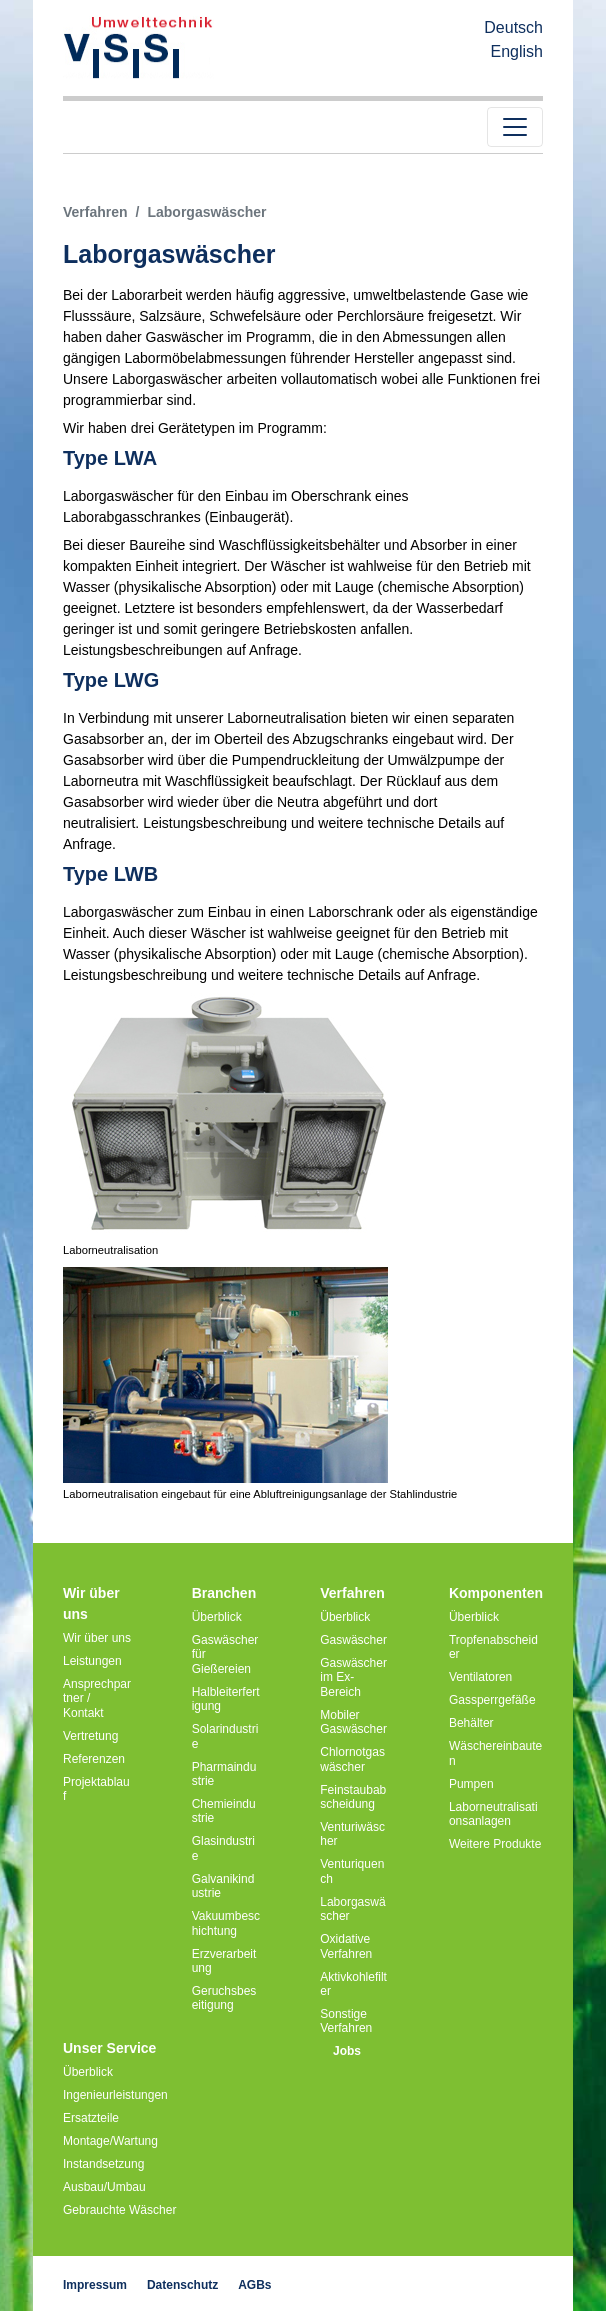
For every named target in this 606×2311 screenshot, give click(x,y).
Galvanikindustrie (223, 1886)
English (517, 51)
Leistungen (92, 1661)
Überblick (217, 1617)
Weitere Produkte (495, 1844)
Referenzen (94, 1759)
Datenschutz (182, 2285)
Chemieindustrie (224, 1811)
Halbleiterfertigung (226, 1699)
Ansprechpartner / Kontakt (97, 1698)
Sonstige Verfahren (346, 2021)
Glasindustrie (223, 1848)
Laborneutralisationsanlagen (493, 1814)
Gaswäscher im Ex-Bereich (353, 1677)
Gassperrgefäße (492, 1700)
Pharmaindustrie (224, 1774)
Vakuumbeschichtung (226, 1923)
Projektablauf (96, 1789)
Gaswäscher (353, 1640)
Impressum (95, 2285)
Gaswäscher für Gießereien (225, 1654)
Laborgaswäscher (352, 1909)
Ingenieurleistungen (115, 2095)
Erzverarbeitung (224, 1961)
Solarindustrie (225, 1736)
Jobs (347, 2051)
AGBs (254, 2285)
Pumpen (471, 1784)
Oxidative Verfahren (346, 1946)
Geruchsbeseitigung (224, 1998)
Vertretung (90, 1736)
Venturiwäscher (352, 1834)
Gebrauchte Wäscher (119, 2210)
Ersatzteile (91, 2118)
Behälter (471, 1723)
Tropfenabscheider (493, 1647)
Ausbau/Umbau (104, 2187)
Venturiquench (352, 1871)
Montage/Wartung (110, 2141)
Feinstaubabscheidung (353, 1797)
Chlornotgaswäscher (352, 1759)
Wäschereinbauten (495, 1753)
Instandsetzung (103, 2164)
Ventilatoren (480, 1677)
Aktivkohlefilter (353, 1984)
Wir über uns (97, 1638)
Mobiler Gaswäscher (353, 1722)
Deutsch (513, 27)
